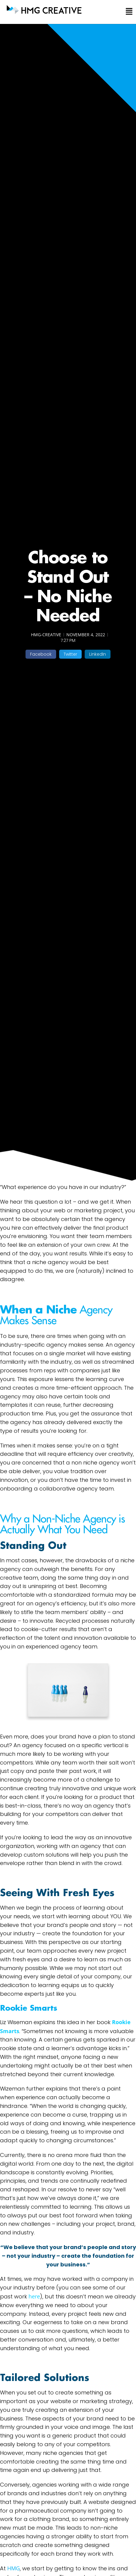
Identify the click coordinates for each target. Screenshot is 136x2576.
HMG (13, 2568)
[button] (125, 11)
